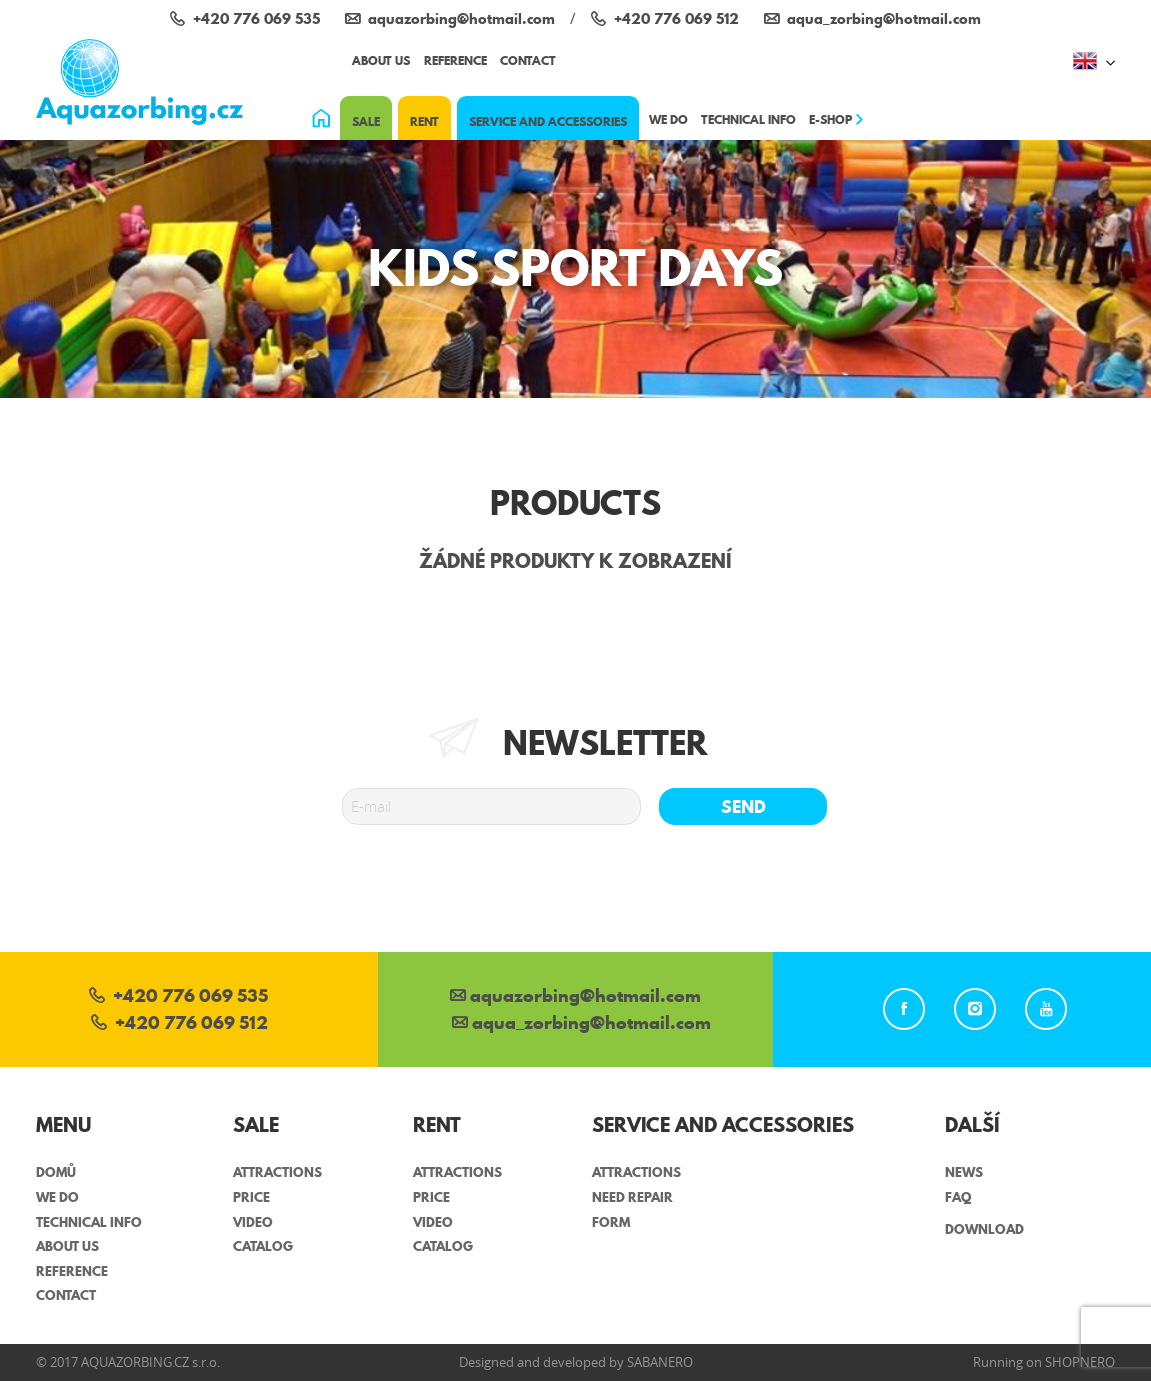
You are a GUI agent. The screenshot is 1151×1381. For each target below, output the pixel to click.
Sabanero (660, 1362)
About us (381, 60)
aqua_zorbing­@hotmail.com (581, 1024)
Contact (528, 60)
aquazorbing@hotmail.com (575, 997)
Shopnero (1080, 1362)
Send (743, 806)
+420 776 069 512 (179, 1024)
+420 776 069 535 (178, 997)
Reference (455, 60)
